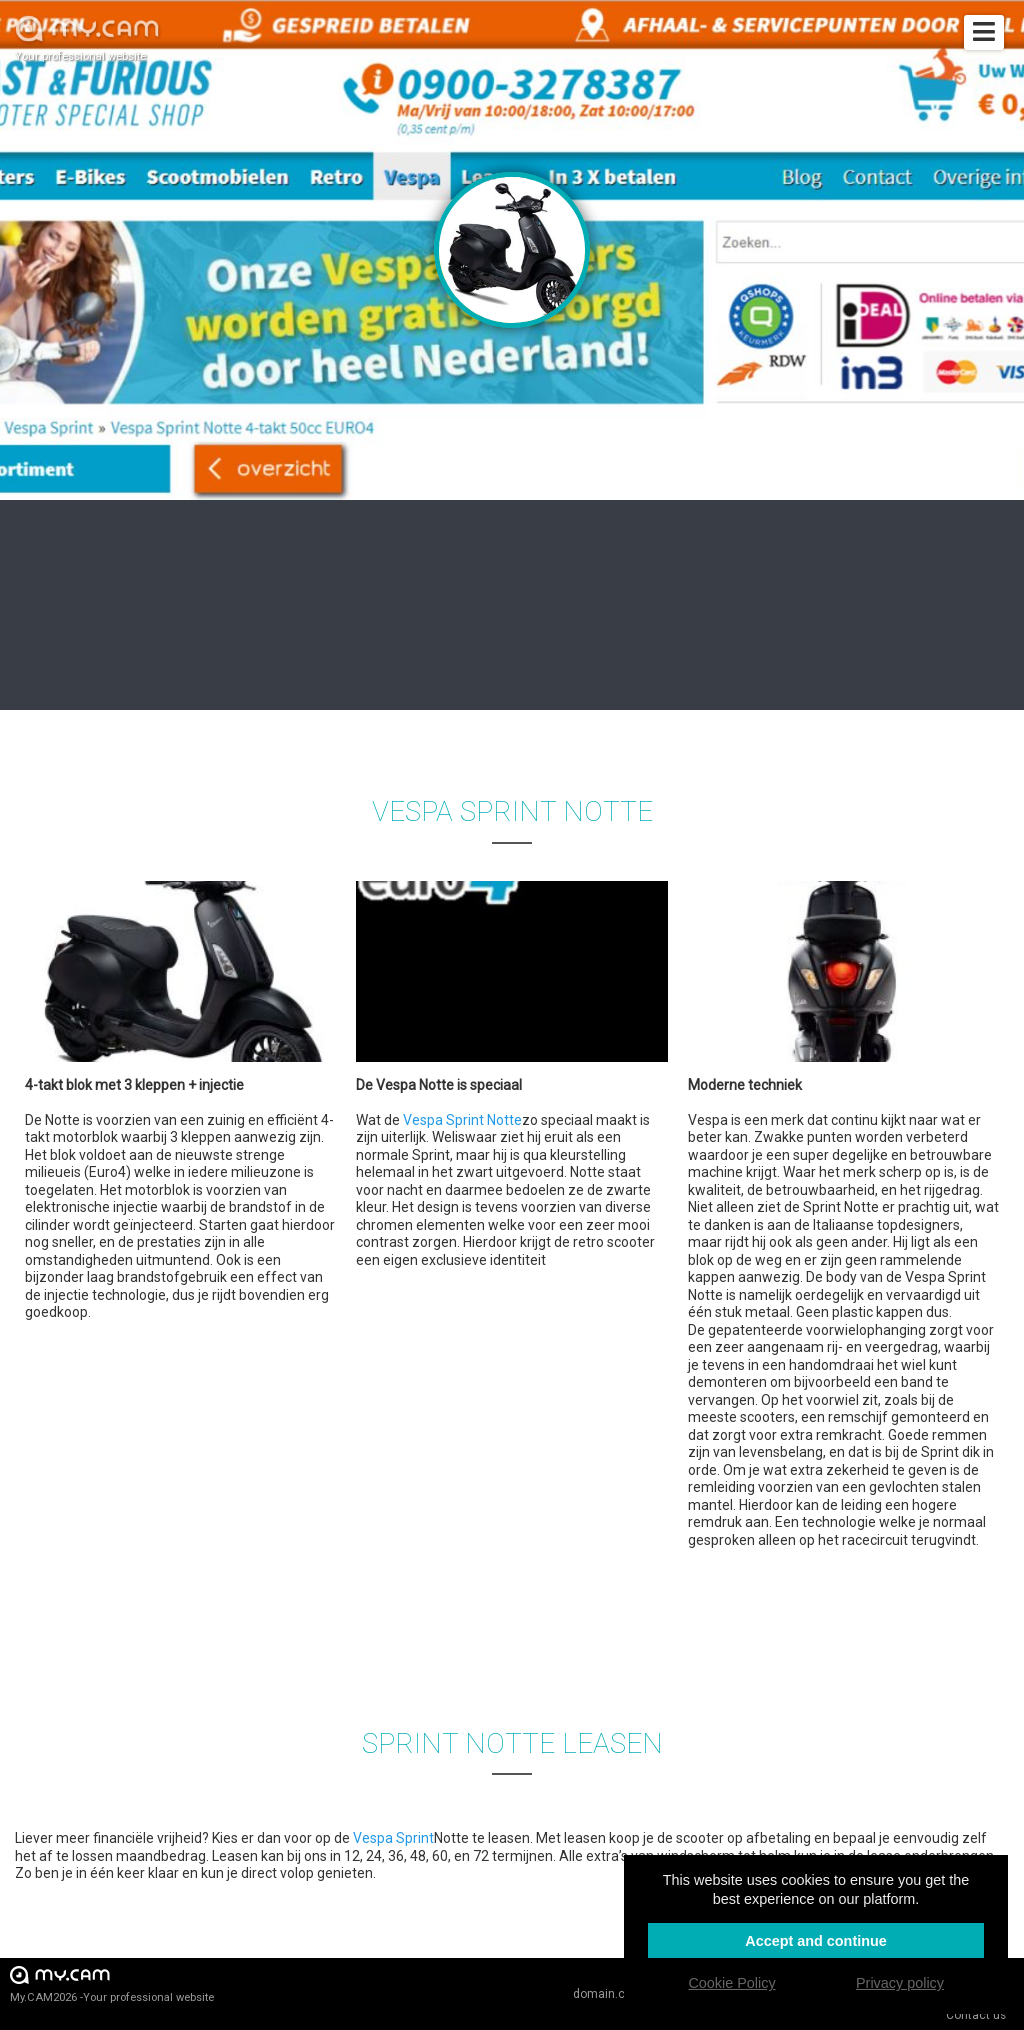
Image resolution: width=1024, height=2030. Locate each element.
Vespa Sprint (393, 1838)
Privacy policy (900, 1983)
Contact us (976, 2015)
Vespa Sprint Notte (462, 1120)
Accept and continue (816, 1941)
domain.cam (608, 1994)
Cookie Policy (731, 1983)
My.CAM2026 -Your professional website (112, 1983)
